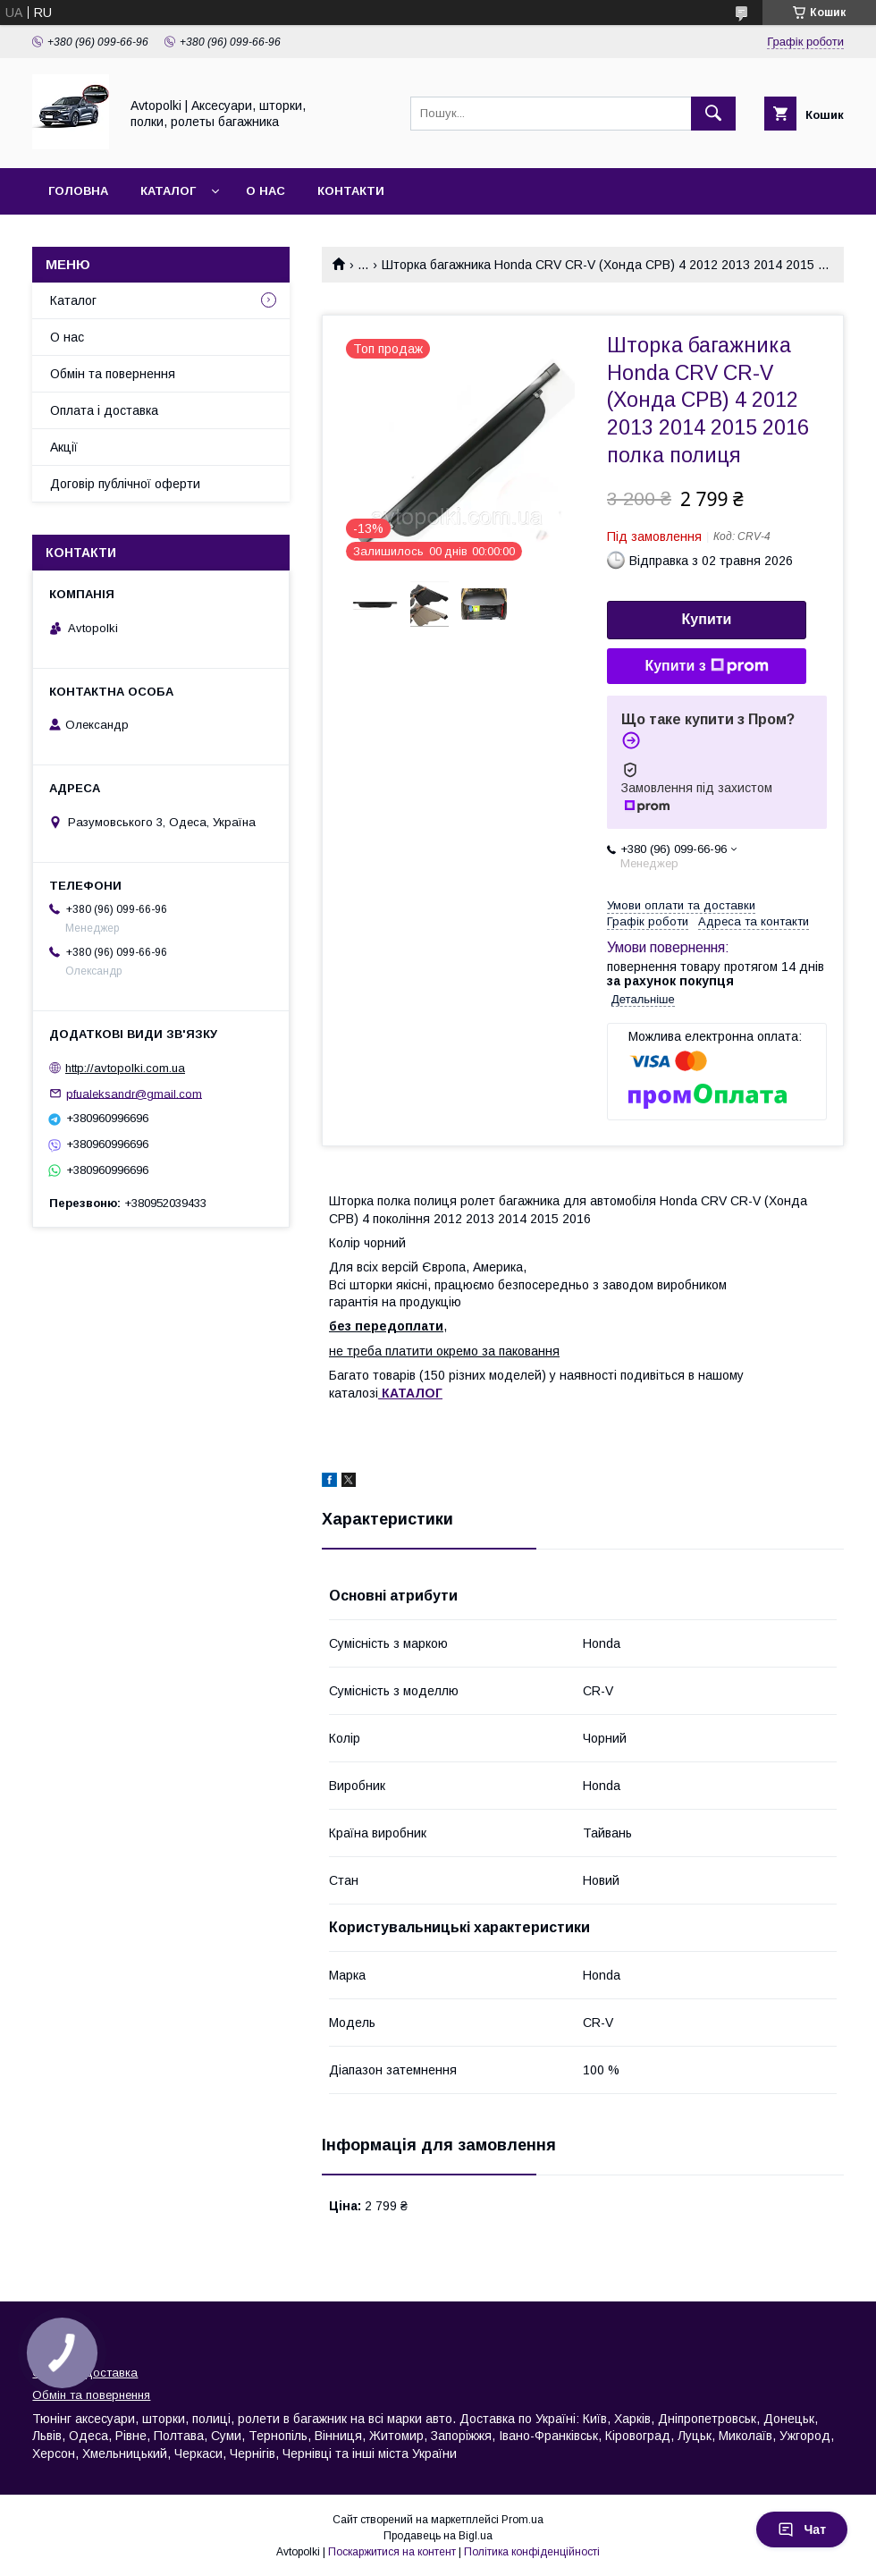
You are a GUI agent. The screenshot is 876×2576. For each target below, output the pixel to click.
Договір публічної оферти (125, 484)
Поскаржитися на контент (392, 2552)
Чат (802, 2529)
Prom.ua (522, 2519)
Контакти (350, 191)
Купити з (706, 666)
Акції (64, 447)
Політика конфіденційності (532, 2552)
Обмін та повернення (112, 374)
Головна (78, 191)
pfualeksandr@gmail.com (134, 1093)
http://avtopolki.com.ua (125, 1068)
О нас (265, 191)
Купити (707, 619)
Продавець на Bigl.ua (438, 2536)
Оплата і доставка (104, 410)
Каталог (168, 191)
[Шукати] (713, 114)
